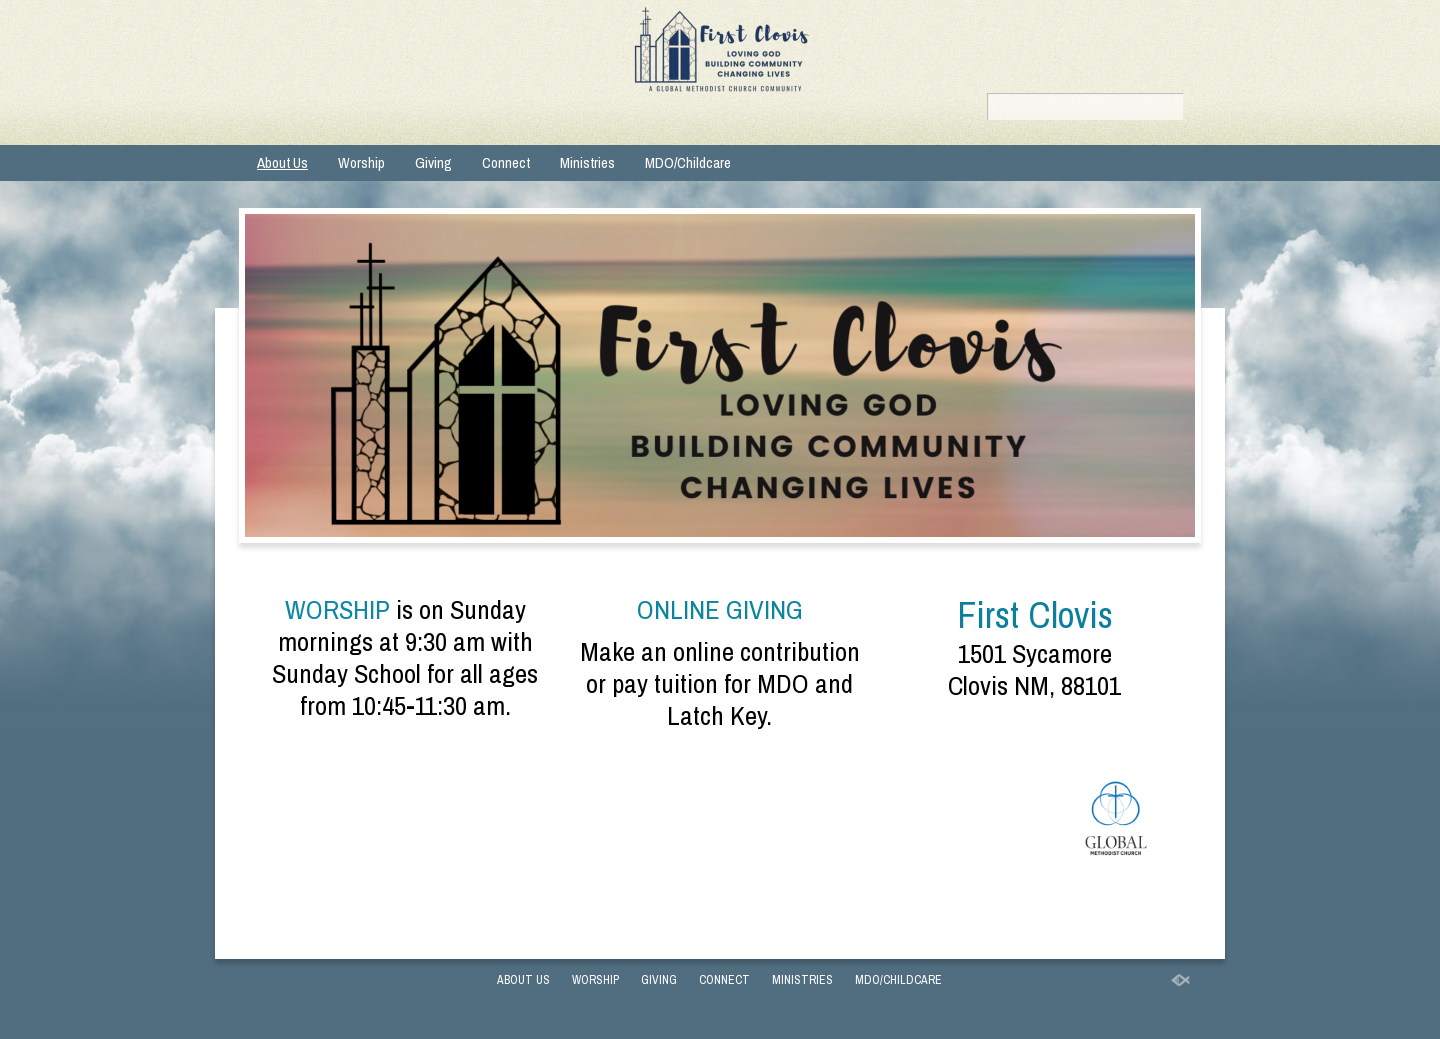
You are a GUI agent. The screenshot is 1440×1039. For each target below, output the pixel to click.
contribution (800, 651)
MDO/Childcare (688, 162)
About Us (282, 162)
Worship (361, 162)
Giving (433, 162)
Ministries (587, 162)
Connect (506, 162)
